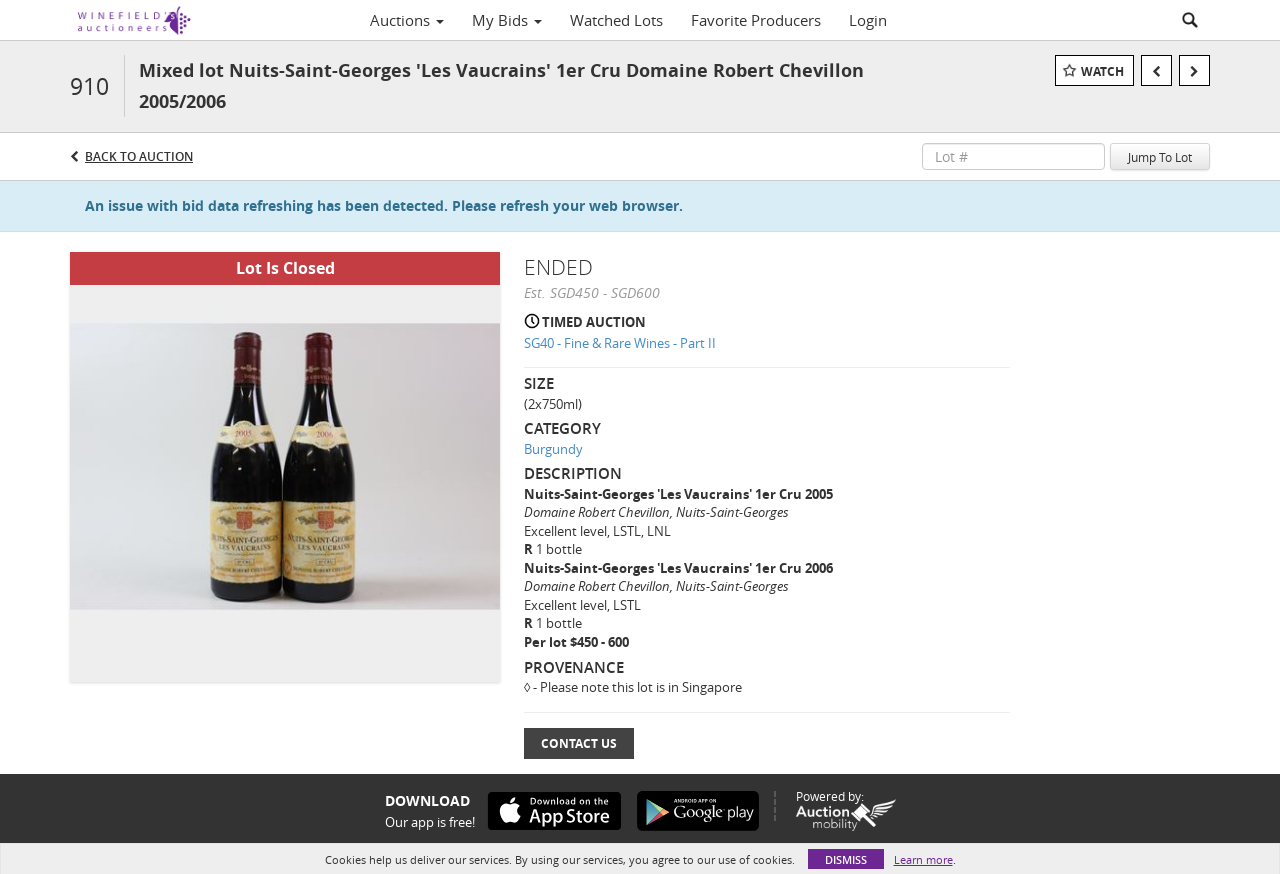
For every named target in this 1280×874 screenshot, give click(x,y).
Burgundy (553, 449)
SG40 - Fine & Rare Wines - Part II (620, 343)
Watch (1102, 71)
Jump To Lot (1160, 157)
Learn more (923, 859)
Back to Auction (139, 156)
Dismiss (846, 859)
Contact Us (579, 743)
